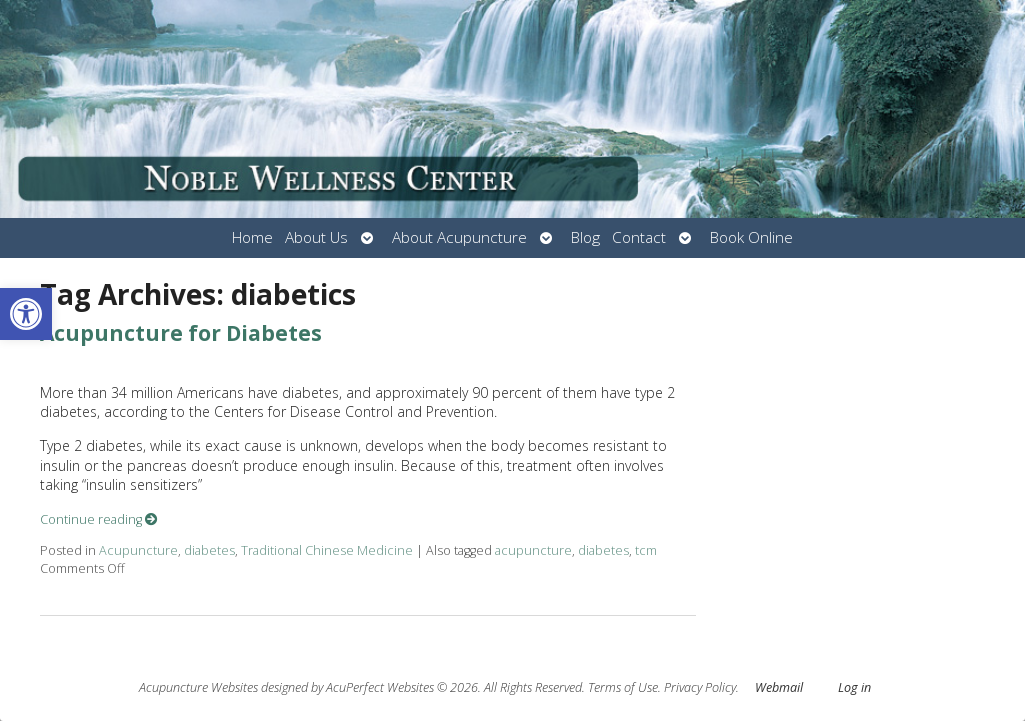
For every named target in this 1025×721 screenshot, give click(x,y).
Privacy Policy (700, 687)
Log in (854, 687)
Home (252, 237)
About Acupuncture (459, 237)
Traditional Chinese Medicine (327, 550)
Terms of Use (623, 687)
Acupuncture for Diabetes (181, 333)
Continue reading (99, 519)
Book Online (751, 237)
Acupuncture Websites (198, 687)
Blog (585, 237)
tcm (646, 550)
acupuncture (533, 550)
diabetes (209, 550)
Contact (639, 237)
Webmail (779, 687)
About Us (316, 237)
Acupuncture (138, 550)
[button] (26, 314)
